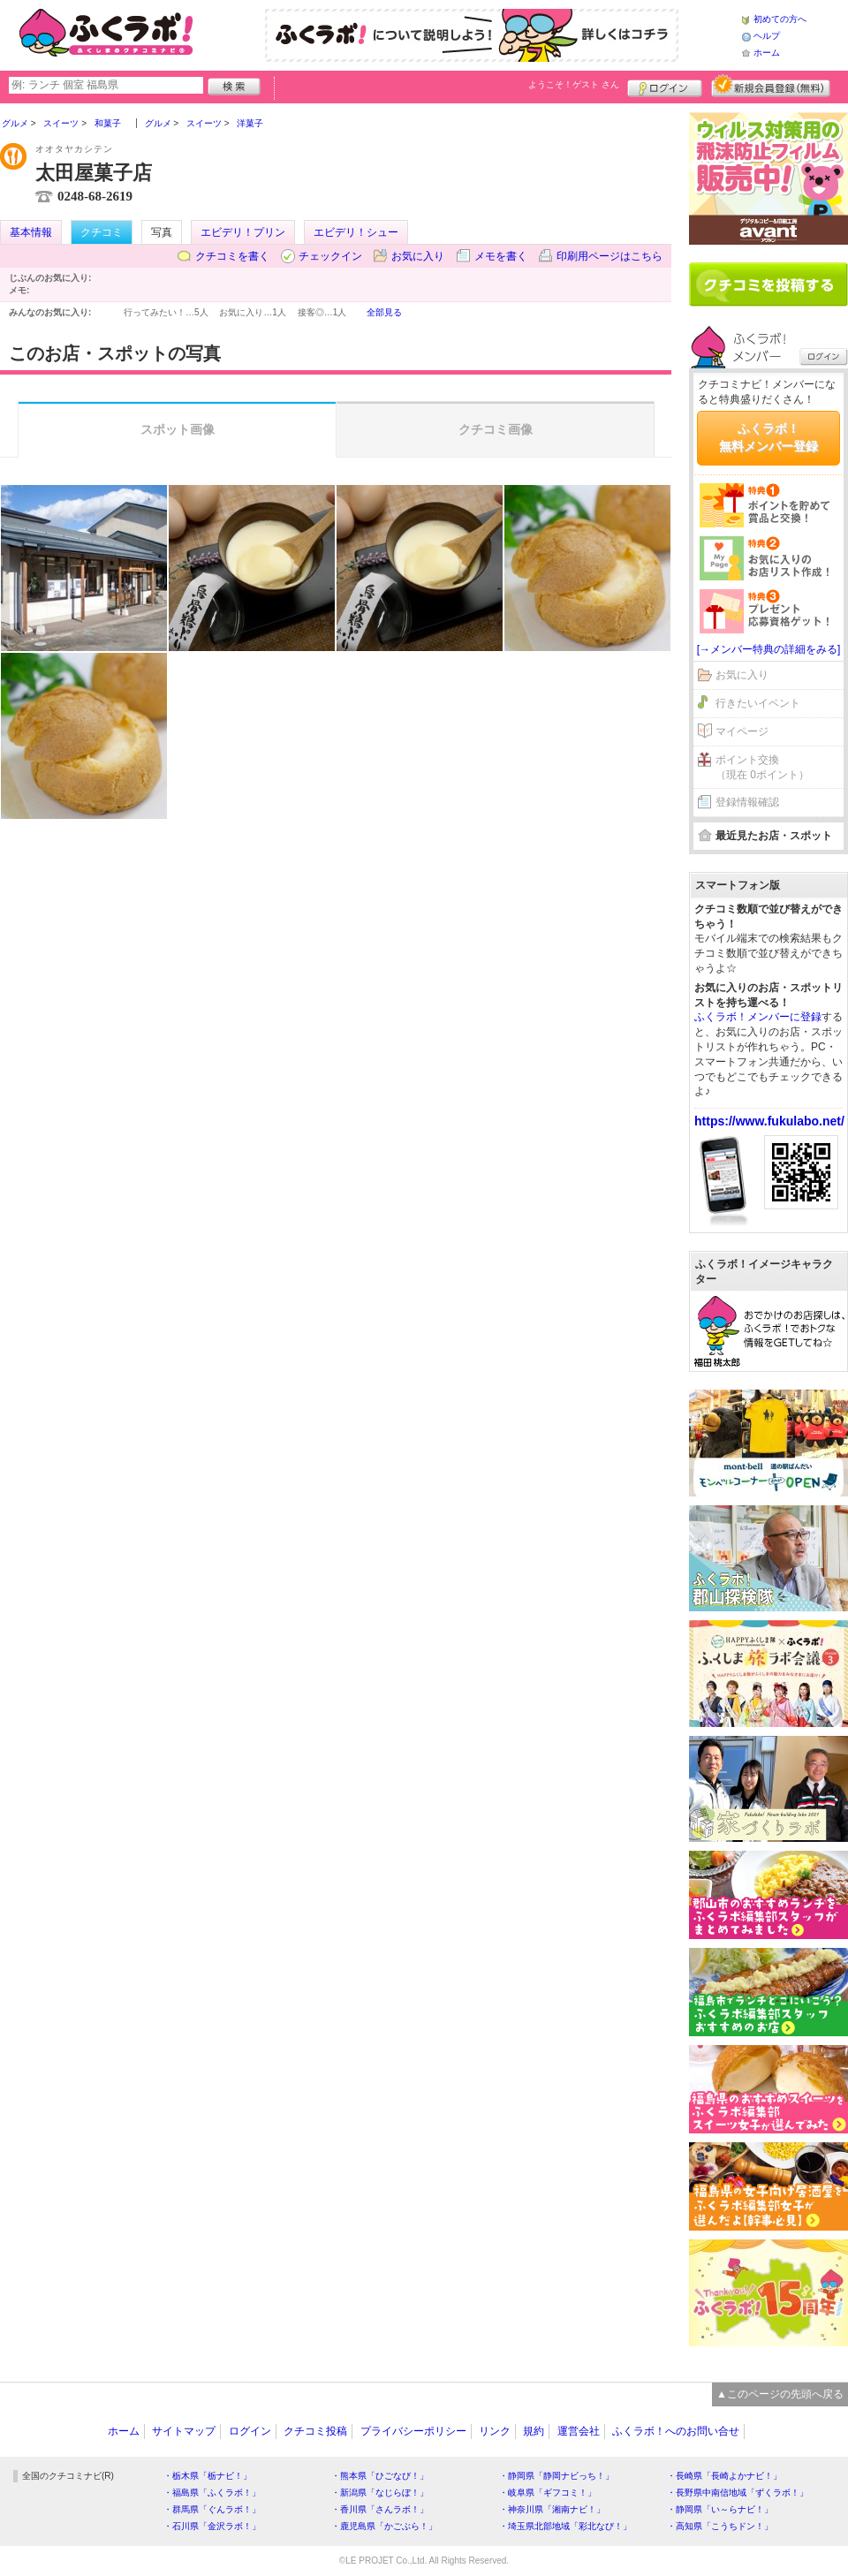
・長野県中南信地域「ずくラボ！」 (737, 2492)
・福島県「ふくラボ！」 (212, 2492)
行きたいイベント (758, 703)
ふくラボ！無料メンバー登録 (768, 437)
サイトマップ (184, 2431)
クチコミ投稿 (315, 2431)
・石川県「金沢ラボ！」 (212, 2526)
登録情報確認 (747, 802)
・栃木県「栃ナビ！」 (207, 2476)
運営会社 (578, 2431)
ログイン (664, 85)
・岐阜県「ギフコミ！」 (547, 2492)
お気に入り (417, 256)
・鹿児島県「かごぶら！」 (384, 2526)
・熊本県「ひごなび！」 (379, 2476)
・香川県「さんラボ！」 (379, 2509)
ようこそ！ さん (573, 84)
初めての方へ (779, 19)
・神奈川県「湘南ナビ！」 (552, 2509)
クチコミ (101, 232)
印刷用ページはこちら (609, 256)
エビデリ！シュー (356, 232)
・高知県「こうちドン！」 (720, 2526)
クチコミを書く (232, 256)
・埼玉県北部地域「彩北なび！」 (565, 2526)
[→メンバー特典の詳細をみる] (769, 649)
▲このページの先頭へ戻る (780, 2394)
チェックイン (330, 256)
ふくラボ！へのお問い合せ (675, 2431)
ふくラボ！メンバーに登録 (758, 1017)
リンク (495, 2431)
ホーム (766, 52)
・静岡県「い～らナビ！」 (720, 2509)
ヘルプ (766, 36)
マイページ (742, 731)
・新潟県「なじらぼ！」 (379, 2492)
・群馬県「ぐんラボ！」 (212, 2509)
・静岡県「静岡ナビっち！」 (556, 2476)
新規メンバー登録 (770, 85)
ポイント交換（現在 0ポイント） (762, 767)
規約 (533, 2431)
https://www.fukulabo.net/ (769, 1121)
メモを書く (500, 256)
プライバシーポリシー (413, 2431)
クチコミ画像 (495, 429)
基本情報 (31, 232)
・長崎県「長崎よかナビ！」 (724, 2476)
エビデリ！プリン (243, 232)
